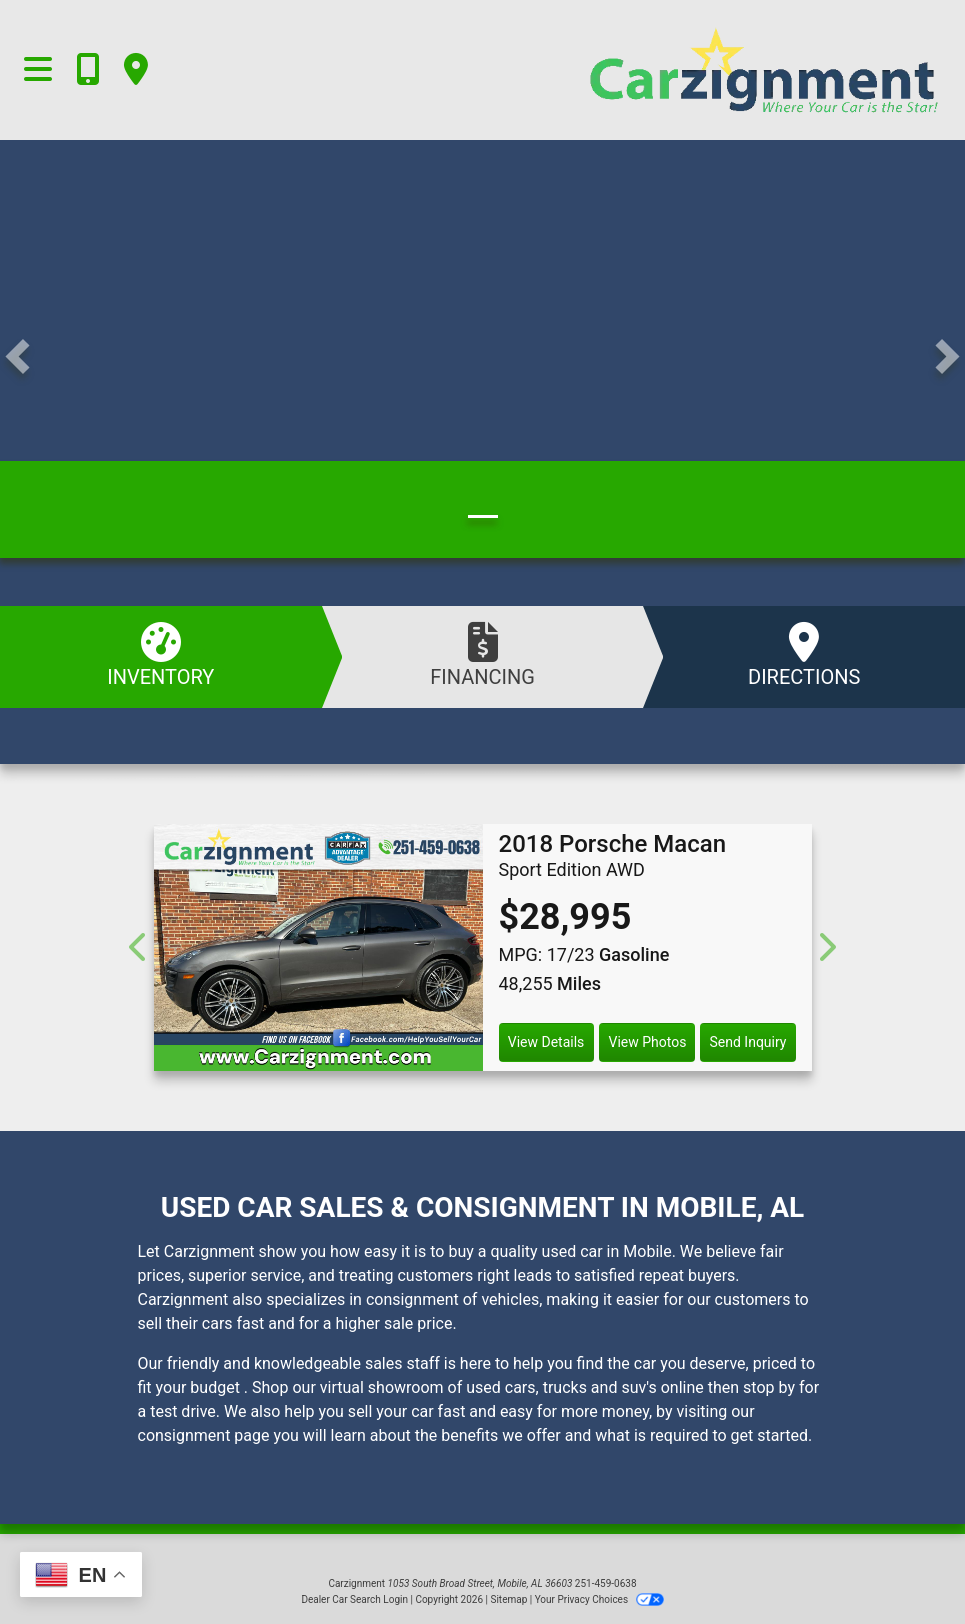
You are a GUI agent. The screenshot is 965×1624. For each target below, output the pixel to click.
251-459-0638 (606, 1583)
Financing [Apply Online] (483, 655)
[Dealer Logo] (674, 70)
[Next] (826, 947)
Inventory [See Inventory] (161, 655)
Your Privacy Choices (599, 1599)
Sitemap (508, 1599)
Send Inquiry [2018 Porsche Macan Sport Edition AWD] (748, 1042)
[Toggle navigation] (38, 70)
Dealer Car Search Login (354, 1599)
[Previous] (139, 947)
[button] (17, 357)
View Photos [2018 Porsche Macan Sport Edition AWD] (647, 1042)
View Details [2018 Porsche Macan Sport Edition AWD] (546, 1042)
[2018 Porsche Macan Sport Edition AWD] (318, 947)
